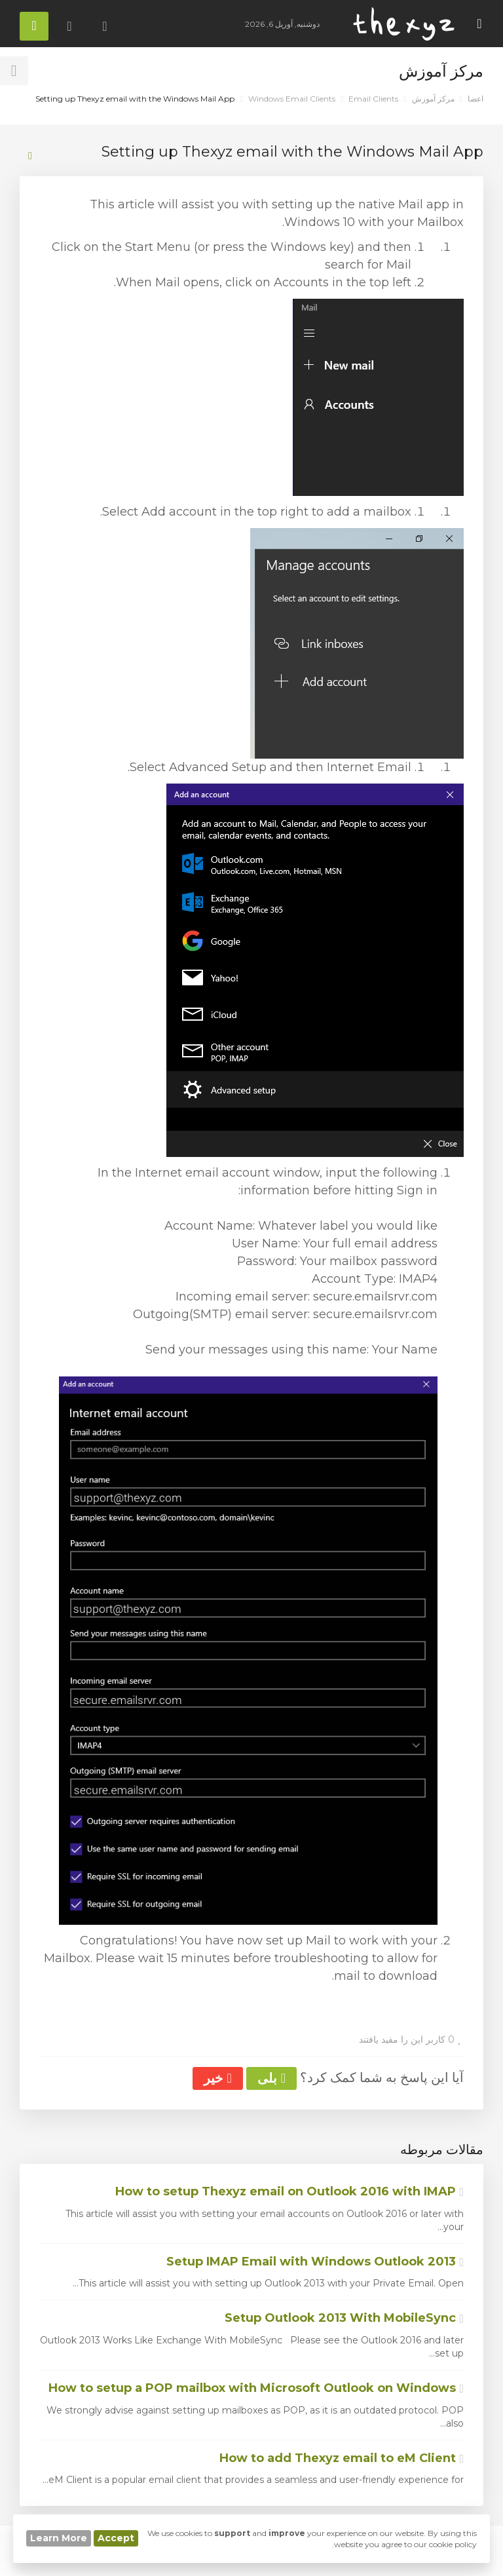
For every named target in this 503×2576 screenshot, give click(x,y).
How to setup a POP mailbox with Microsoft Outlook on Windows (256, 2388)
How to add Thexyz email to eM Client (341, 2458)
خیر (217, 2078)
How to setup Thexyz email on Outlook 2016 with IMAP (289, 2191)
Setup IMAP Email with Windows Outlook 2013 (315, 2261)
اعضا (475, 99)
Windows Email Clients (291, 99)
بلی (271, 2078)
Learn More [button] (58, 2538)
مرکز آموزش (433, 99)
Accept (116, 2538)
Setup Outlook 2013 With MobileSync (344, 2318)
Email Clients (373, 99)
